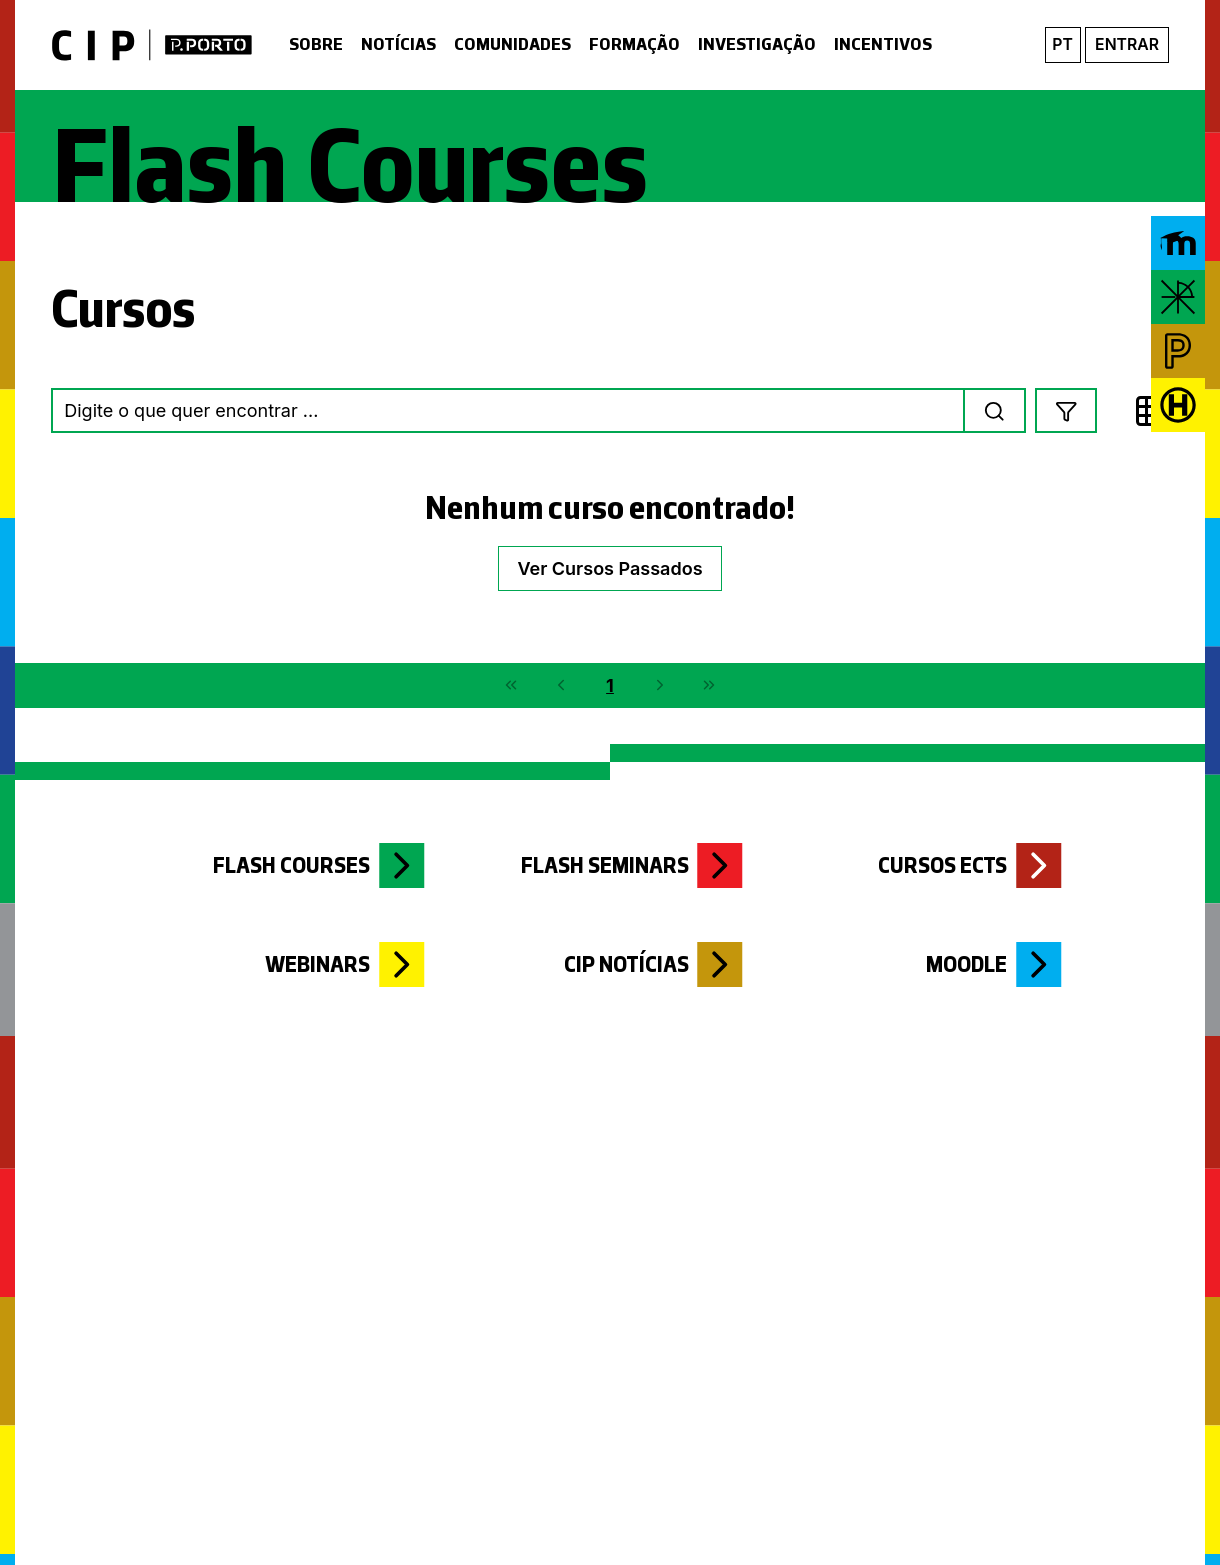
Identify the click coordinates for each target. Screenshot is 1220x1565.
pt (1062, 44)
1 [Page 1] (610, 685)
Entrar (1127, 44)
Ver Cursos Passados (609, 568)
